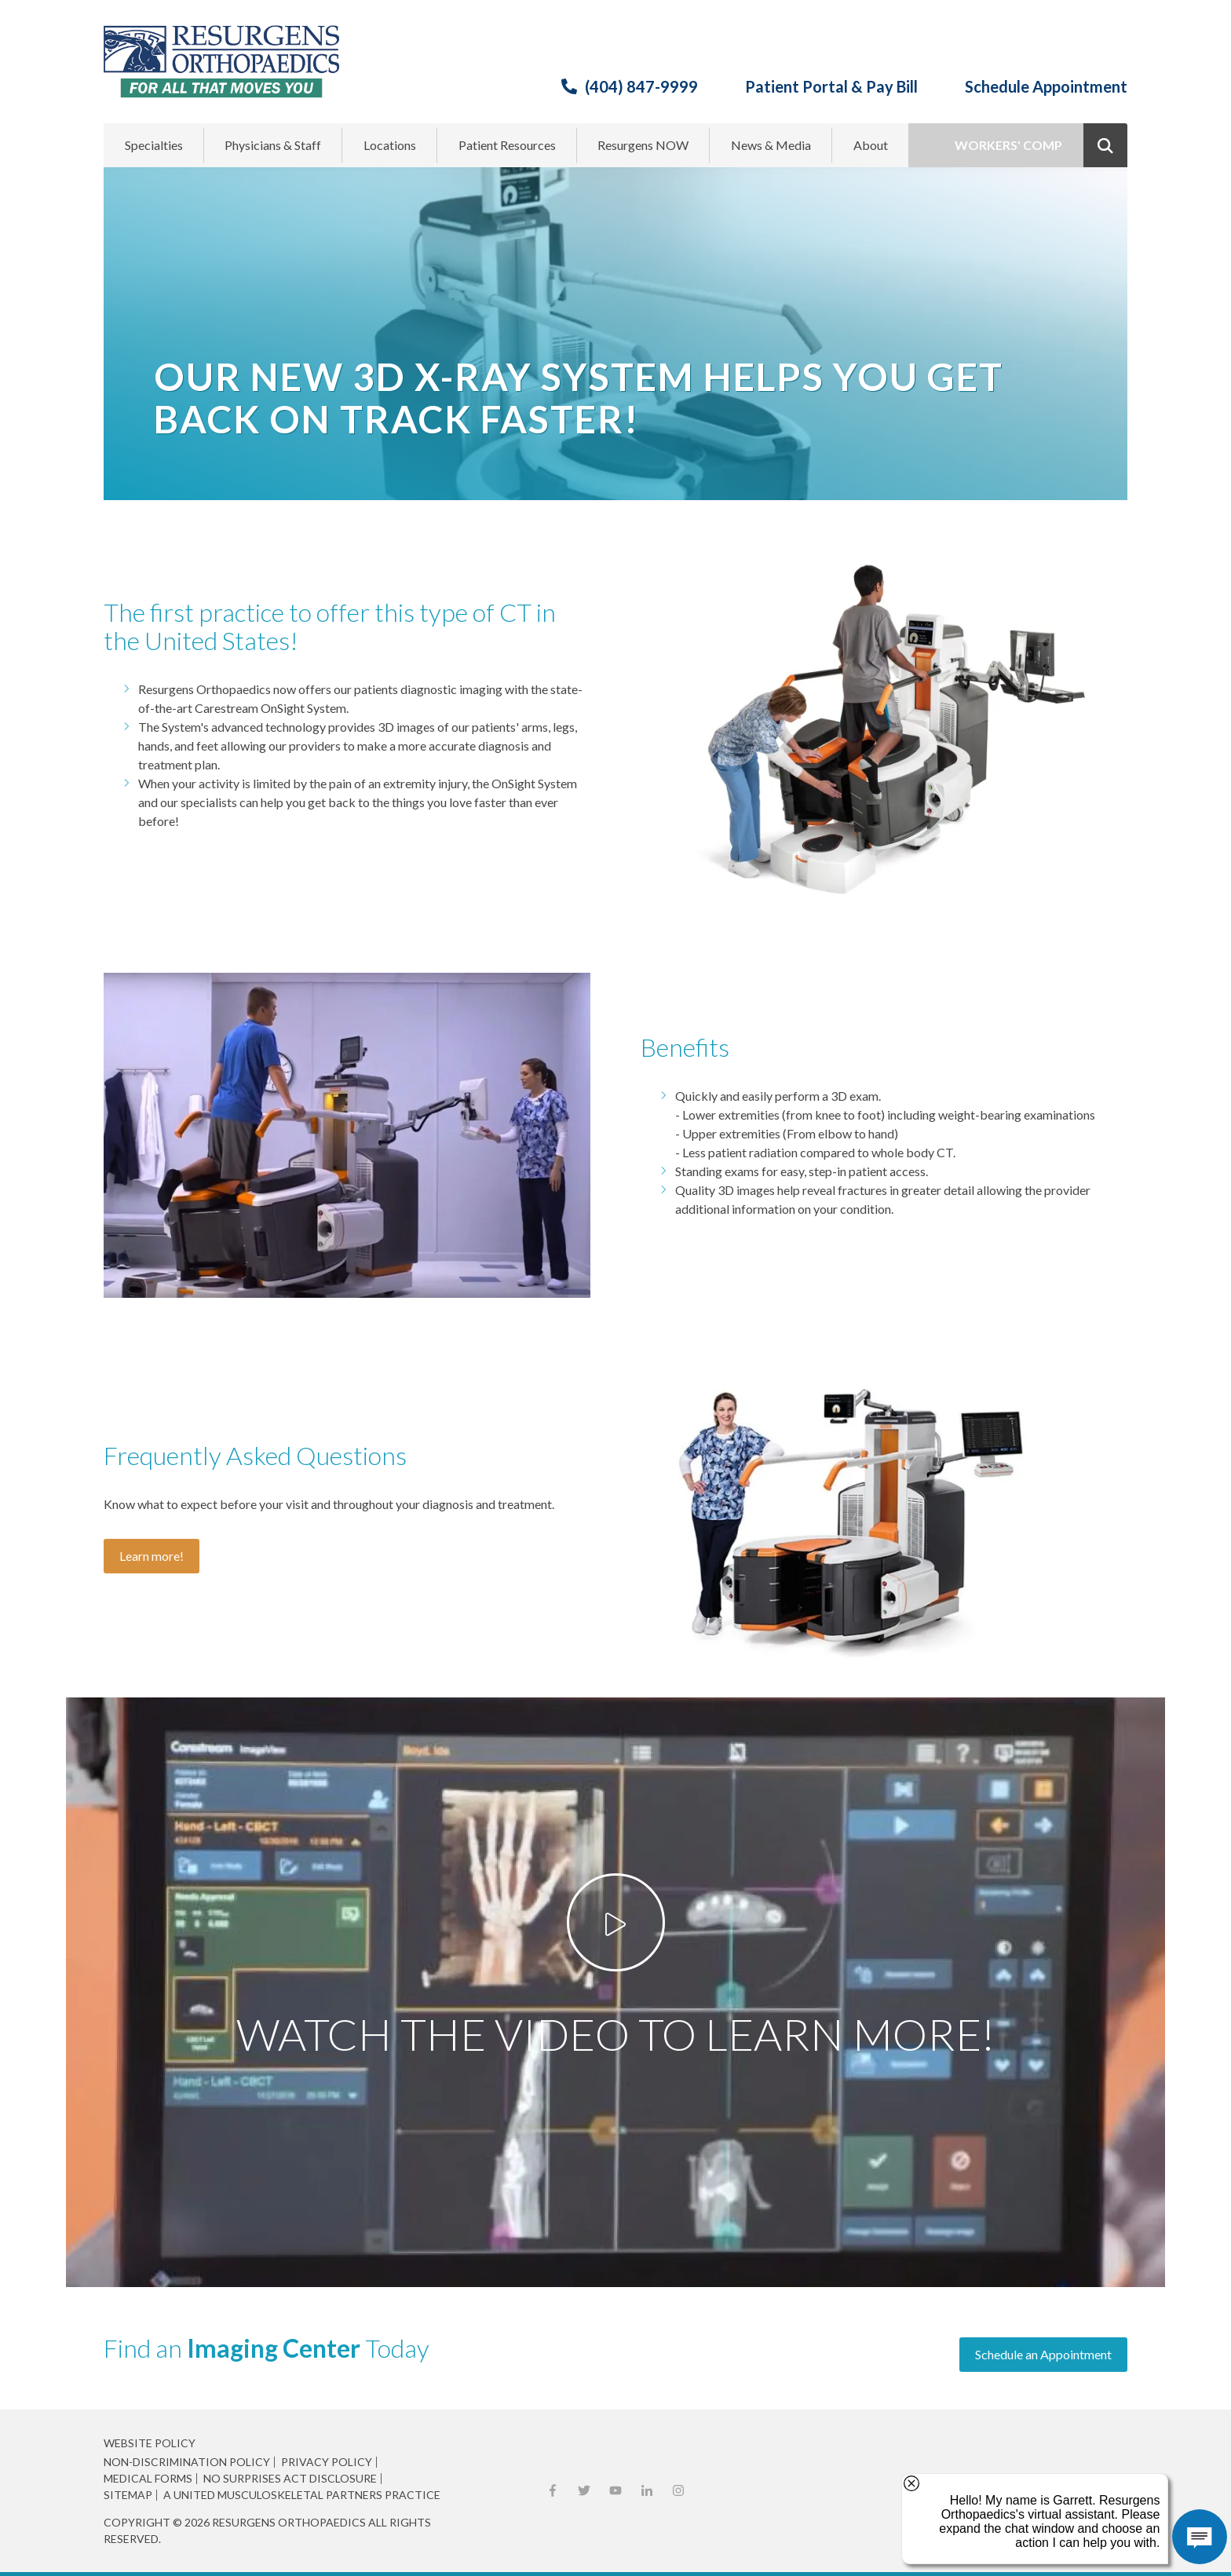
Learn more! (151, 1555)
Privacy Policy (326, 2462)
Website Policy (149, 2443)
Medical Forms (148, 2478)
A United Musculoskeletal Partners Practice (301, 2495)
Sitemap (128, 2495)
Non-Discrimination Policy (187, 2462)
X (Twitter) (584, 2490)
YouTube (615, 2490)
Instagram (678, 2490)
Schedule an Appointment (1043, 2354)
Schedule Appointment (1046, 86)
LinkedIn (647, 2490)
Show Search (1105, 145)
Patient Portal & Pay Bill (831, 86)
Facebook (552, 2490)
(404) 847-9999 (641, 86)
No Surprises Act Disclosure (290, 2478)
